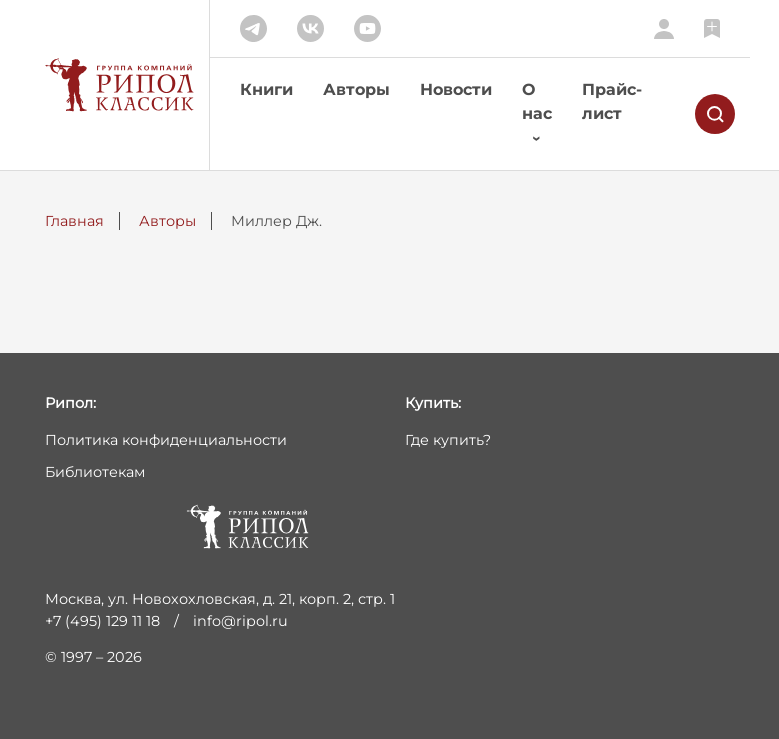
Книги (266, 89)
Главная (74, 221)
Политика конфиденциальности (166, 440)
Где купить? (448, 440)
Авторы (356, 89)
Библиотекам (95, 472)
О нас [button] (537, 101)
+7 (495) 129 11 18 (102, 621)
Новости (456, 89)
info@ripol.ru (240, 621)
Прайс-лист (612, 101)
